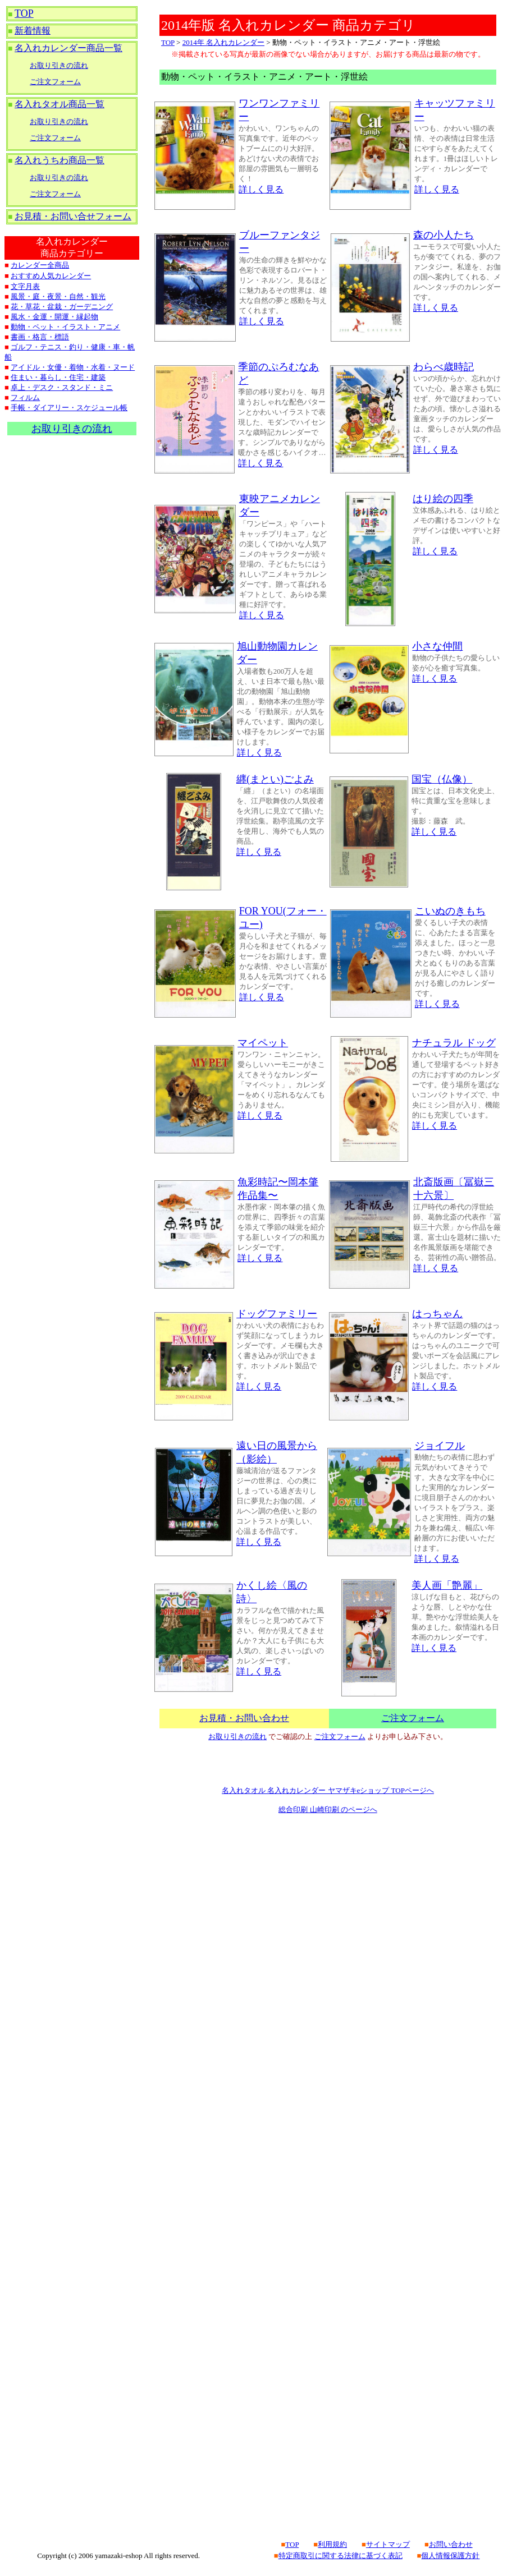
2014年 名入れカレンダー (223, 42)
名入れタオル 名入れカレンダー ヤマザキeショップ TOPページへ (328, 1790)
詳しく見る (261, 189)
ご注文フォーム (55, 81)
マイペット (262, 1042)
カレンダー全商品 (40, 265)
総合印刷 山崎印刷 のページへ (327, 1809)
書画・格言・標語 (40, 337)
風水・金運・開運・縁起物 (54, 316)
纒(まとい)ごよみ (275, 779)
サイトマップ (388, 2544)
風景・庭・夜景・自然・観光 (58, 296)
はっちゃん (437, 1313)
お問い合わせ (451, 2544)
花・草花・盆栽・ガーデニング (62, 306)
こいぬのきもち (450, 911)
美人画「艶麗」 (447, 1585)
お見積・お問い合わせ (244, 1718)
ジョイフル (439, 1445)
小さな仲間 (437, 646)
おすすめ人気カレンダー (51, 276)
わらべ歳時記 (443, 366)
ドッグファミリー (276, 1313)
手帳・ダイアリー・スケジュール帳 (69, 407)
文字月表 (25, 286)
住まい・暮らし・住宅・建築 (58, 377)
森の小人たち (443, 235)
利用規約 (332, 2544)
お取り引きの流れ (59, 65)
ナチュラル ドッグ (454, 1042)
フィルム (25, 397)
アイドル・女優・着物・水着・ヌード (73, 367)
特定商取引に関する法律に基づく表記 (340, 2555)
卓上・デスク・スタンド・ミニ (62, 387)
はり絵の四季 (443, 498)
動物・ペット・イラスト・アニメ (65, 327)
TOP (24, 13)
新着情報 (33, 30)
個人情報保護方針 (450, 2555)
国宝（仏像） (442, 779)
